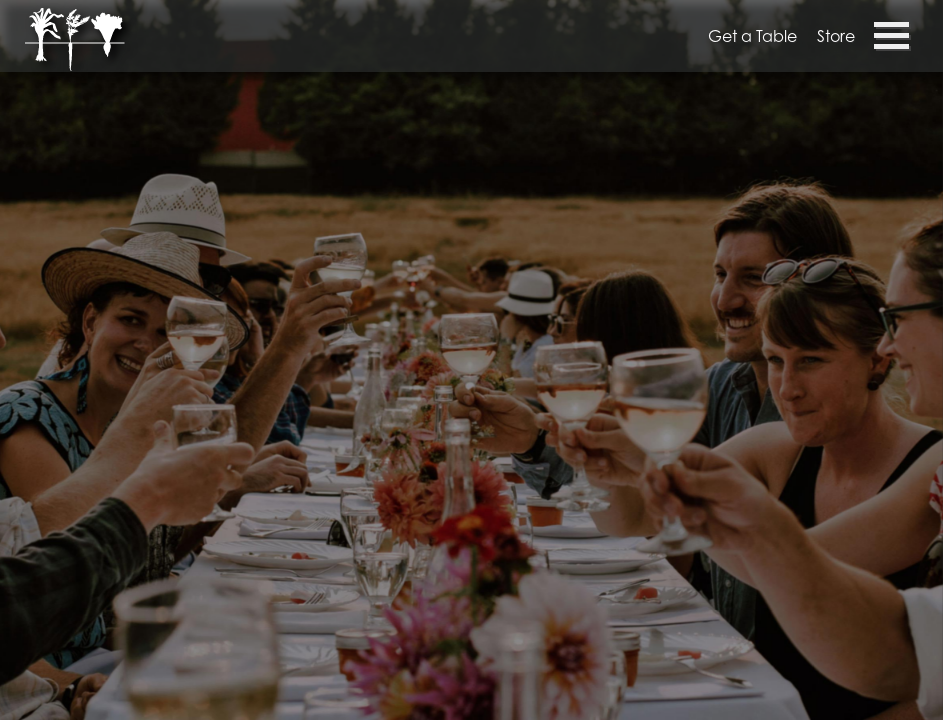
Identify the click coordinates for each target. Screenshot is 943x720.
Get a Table (752, 36)
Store (836, 36)
